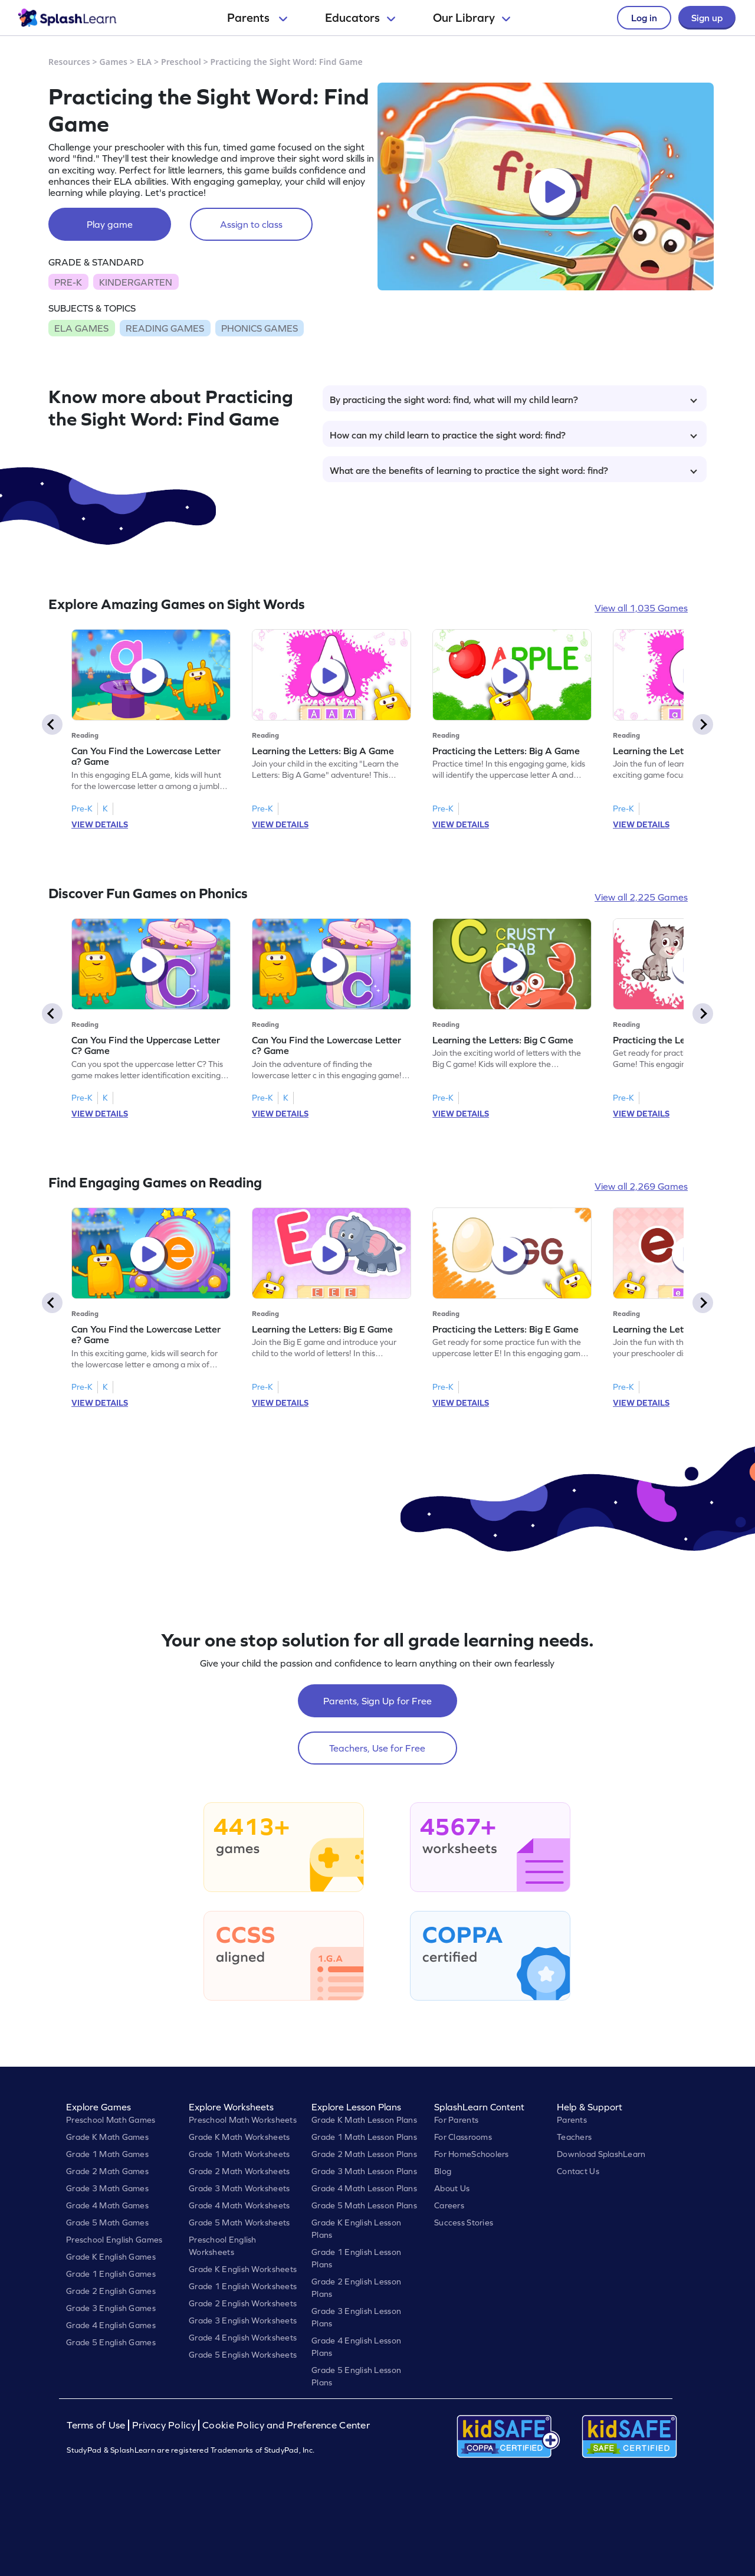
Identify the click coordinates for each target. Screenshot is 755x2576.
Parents (257, 17)
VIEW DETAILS (99, 824)
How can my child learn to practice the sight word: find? (513, 435)
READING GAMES (165, 328)
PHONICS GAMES (259, 328)
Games (114, 61)
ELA (144, 61)
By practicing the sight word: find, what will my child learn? (513, 399)
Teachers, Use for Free (377, 1748)
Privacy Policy (164, 2425)
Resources (69, 61)
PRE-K (68, 282)
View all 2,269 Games (641, 1186)
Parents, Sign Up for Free (377, 1700)
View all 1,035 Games (641, 608)
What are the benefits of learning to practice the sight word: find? (513, 470)
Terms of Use (97, 2425)
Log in (644, 17)
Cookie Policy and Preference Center (286, 2425)
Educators (360, 17)
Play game (110, 224)
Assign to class (251, 224)
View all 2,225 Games (641, 897)
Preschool (181, 61)
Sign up (707, 17)
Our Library (471, 17)
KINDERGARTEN (135, 282)
